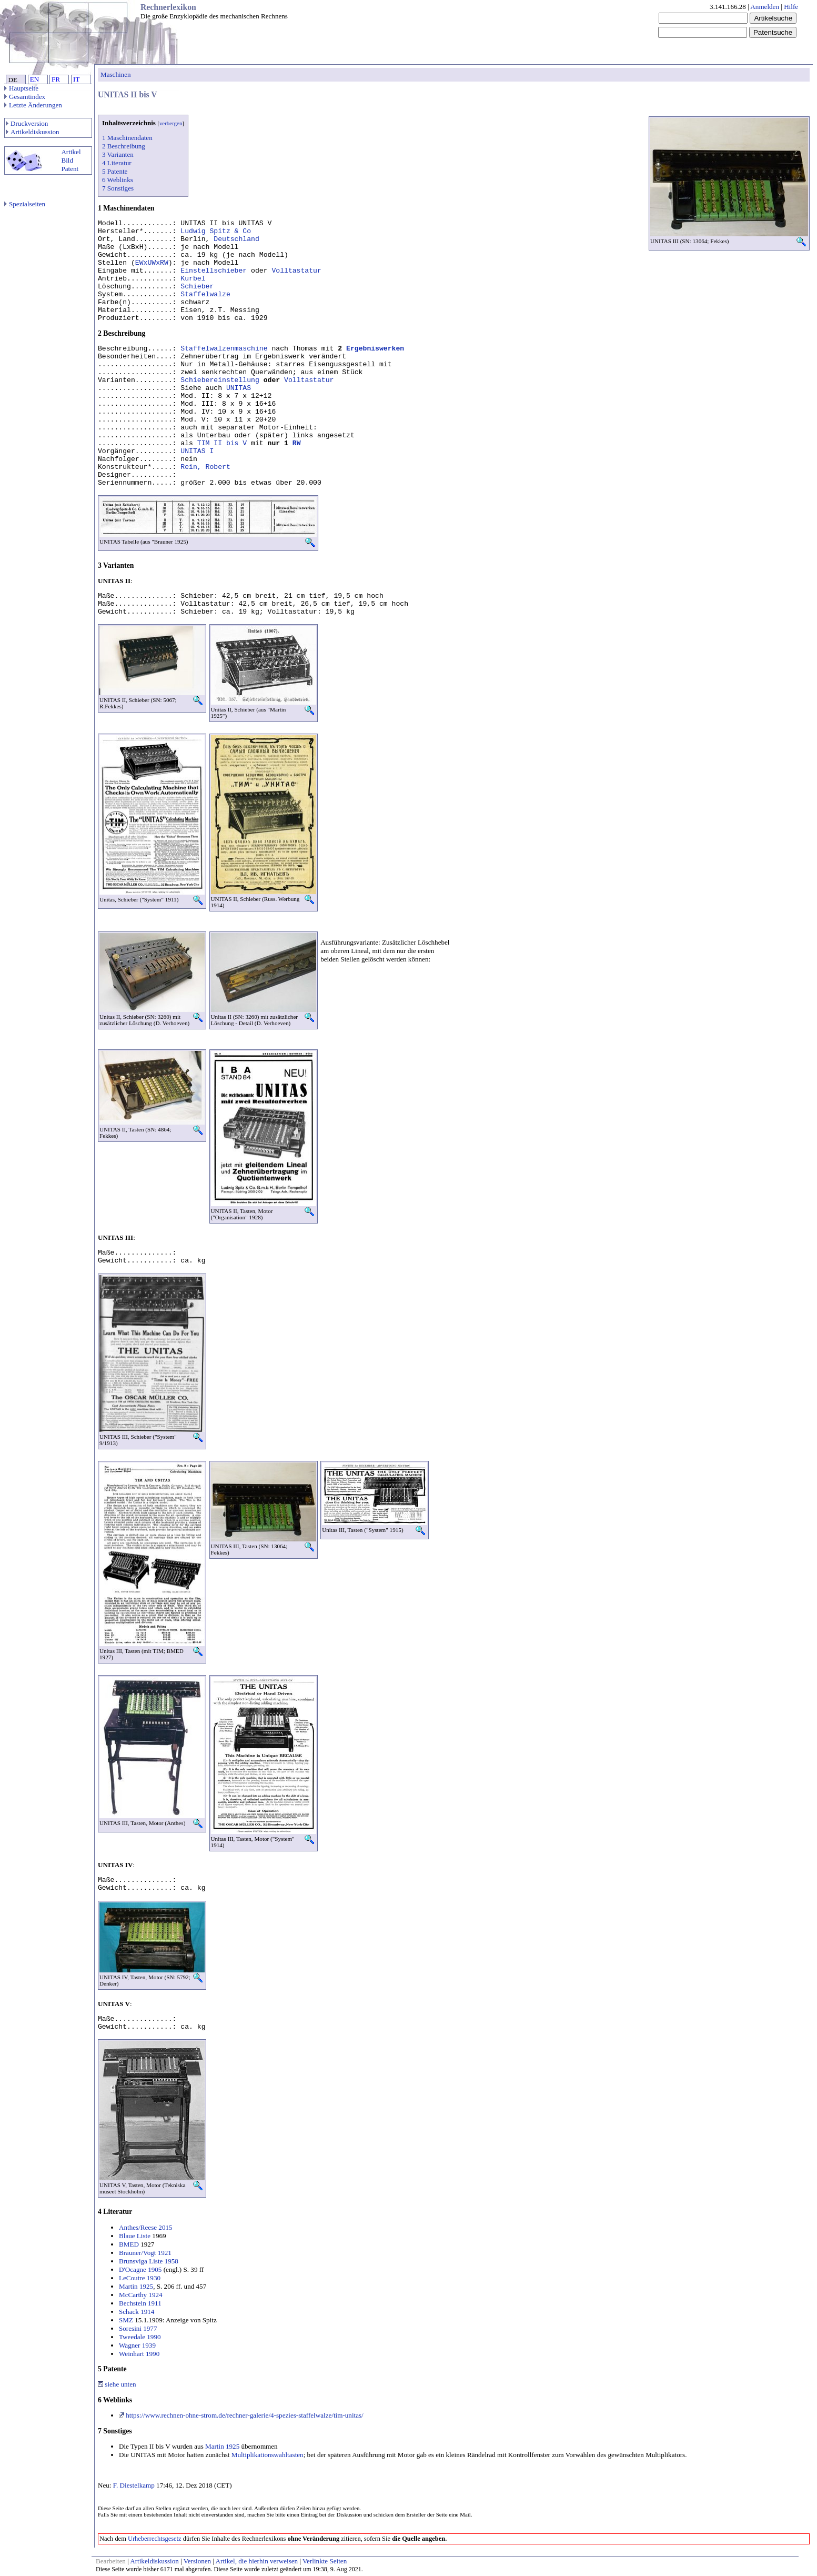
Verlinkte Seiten (324, 2561)
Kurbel (192, 279)
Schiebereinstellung (219, 380)
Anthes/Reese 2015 (146, 2227)
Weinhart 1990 (139, 2354)
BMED (129, 2244)
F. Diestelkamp (134, 2485)
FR (56, 79)
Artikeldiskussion (32, 132)
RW (296, 443)
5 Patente (114, 171)
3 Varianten (118, 154)
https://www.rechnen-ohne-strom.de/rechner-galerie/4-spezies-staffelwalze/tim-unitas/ (241, 2415)
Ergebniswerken (375, 349)
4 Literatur (117, 163)
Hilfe (791, 7)
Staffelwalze (205, 294)
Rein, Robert (205, 467)
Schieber (197, 286)
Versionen (197, 2561)
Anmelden (764, 7)
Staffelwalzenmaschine (223, 349)
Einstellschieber (213, 271)
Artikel (70, 152)
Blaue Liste (134, 2236)
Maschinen (115, 74)
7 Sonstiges (118, 188)
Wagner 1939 (137, 2345)
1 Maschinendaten (127, 138)
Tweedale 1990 (140, 2337)
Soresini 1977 (138, 2328)
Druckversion (27, 123)
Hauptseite (21, 88)
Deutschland (236, 239)
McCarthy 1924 (141, 2295)
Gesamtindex (24, 97)
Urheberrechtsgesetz (154, 2538)
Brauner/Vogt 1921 (145, 2253)
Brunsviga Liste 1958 (148, 2261)
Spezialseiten (24, 204)
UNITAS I (197, 451)
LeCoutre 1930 (139, 2278)
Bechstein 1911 (140, 2303)
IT (76, 79)
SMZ (126, 2320)
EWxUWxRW (151, 263)
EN (34, 79)
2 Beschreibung (123, 146)
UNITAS (238, 388)
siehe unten (117, 2384)
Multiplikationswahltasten (267, 2455)
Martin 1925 (136, 2286)
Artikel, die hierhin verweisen (257, 2561)
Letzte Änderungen (33, 105)
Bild (67, 160)
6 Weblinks (117, 180)
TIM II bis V (222, 443)
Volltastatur (296, 271)
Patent (69, 169)
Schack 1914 (136, 2312)
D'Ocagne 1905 (140, 2269)
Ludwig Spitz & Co (215, 231)
